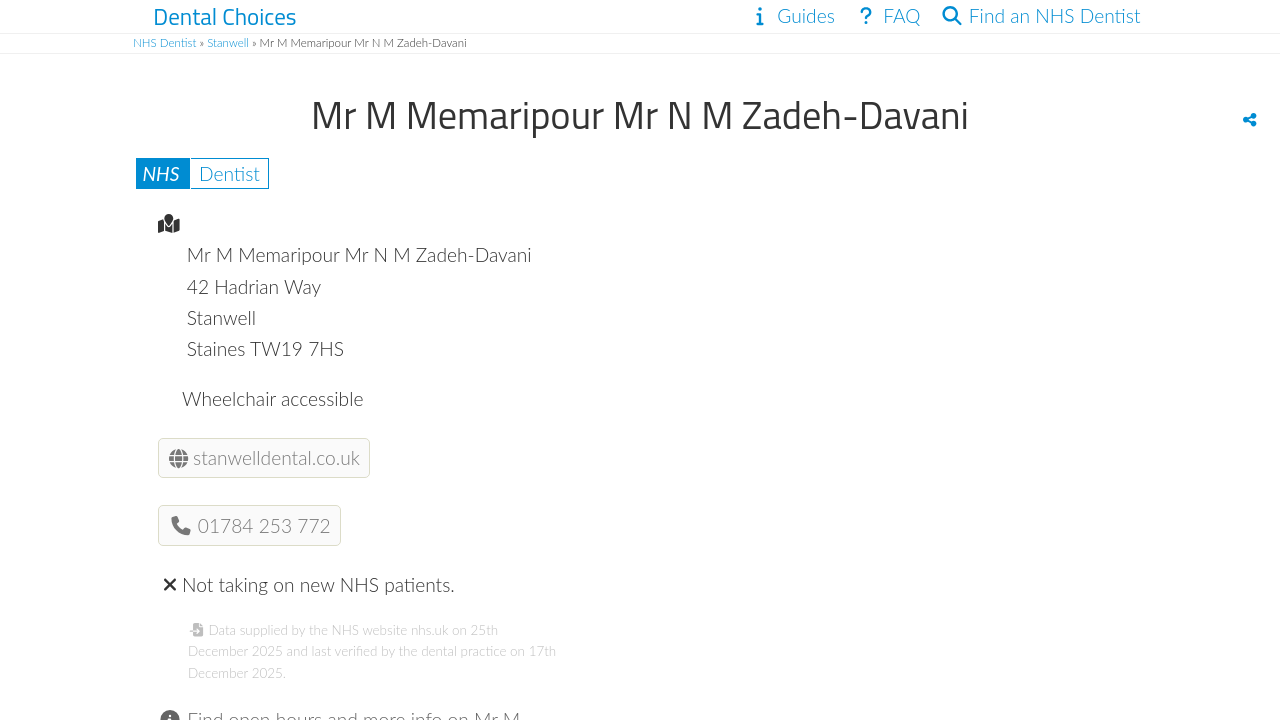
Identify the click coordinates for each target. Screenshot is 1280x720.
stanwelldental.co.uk (264, 457)
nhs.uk (429, 630)
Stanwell (228, 42)
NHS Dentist (164, 42)
